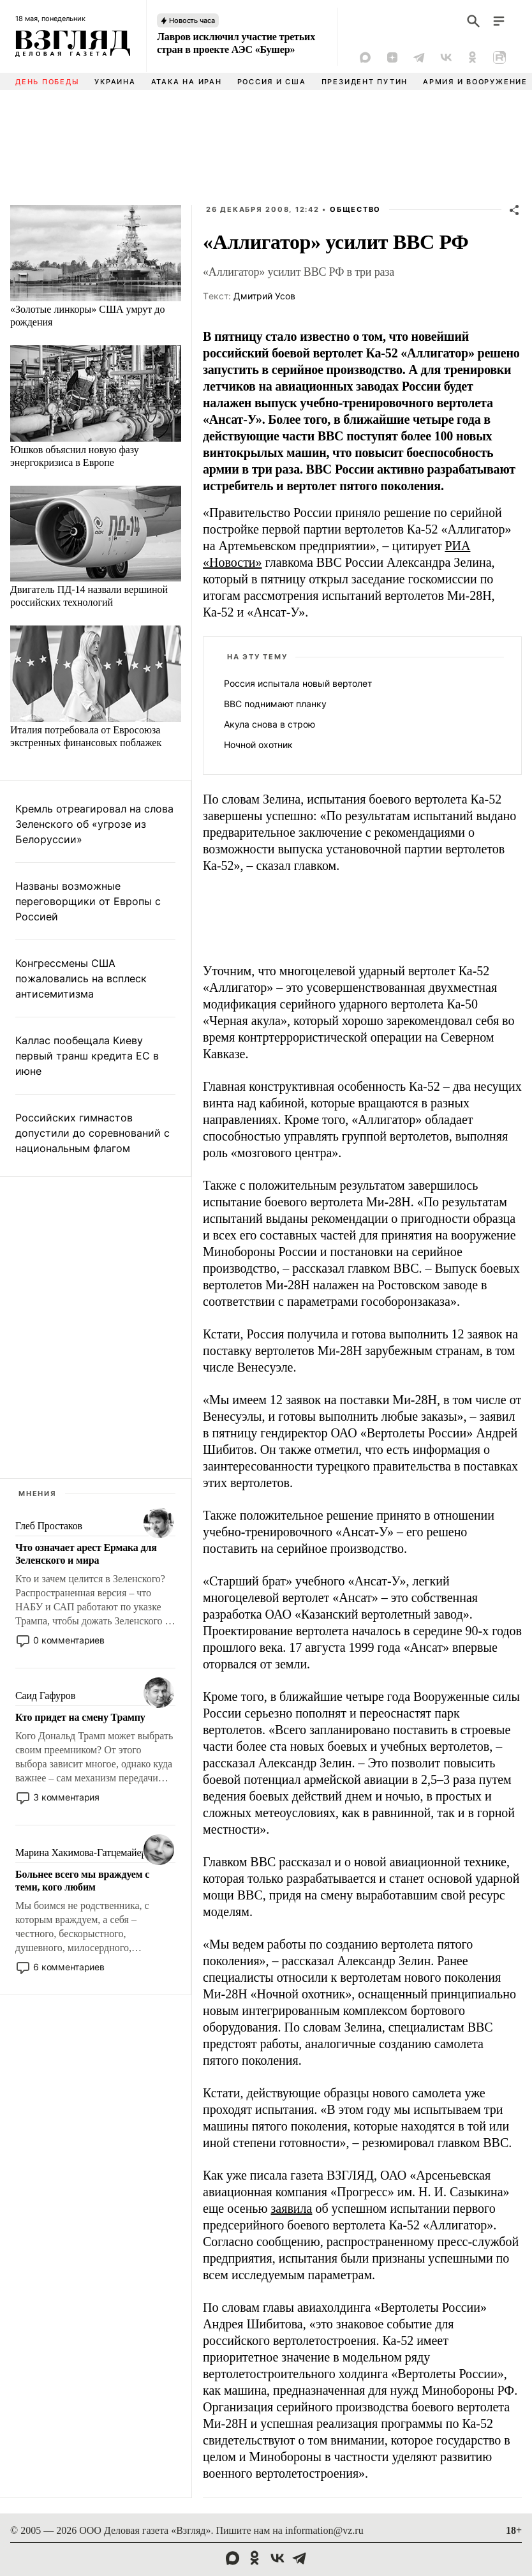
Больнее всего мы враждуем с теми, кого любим (82, 1880)
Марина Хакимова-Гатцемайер (80, 1852)
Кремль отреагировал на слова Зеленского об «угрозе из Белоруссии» (94, 824)
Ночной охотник (258, 744)
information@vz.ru (324, 2530)
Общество (355, 209)
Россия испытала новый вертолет (298, 683)
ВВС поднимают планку (275, 703)
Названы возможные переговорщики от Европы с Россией (88, 901)
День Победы (47, 81)
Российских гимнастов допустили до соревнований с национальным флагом (92, 1133)
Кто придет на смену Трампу (80, 1717)
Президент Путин (364, 81)
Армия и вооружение (475, 81)
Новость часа (192, 20)
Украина (114, 81)
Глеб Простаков (48, 1525)
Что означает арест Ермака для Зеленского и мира (86, 1554)
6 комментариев (69, 1966)
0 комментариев (69, 1640)
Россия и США (271, 81)
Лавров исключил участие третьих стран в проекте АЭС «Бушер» (236, 43)
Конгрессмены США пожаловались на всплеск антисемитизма (81, 978)
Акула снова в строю (269, 724)
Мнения (37, 1493)
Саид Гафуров (45, 1695)
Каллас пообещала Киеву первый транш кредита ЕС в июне (87, 1055)
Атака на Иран (186, 81)
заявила (291, 2208)
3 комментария (66, 1797)
